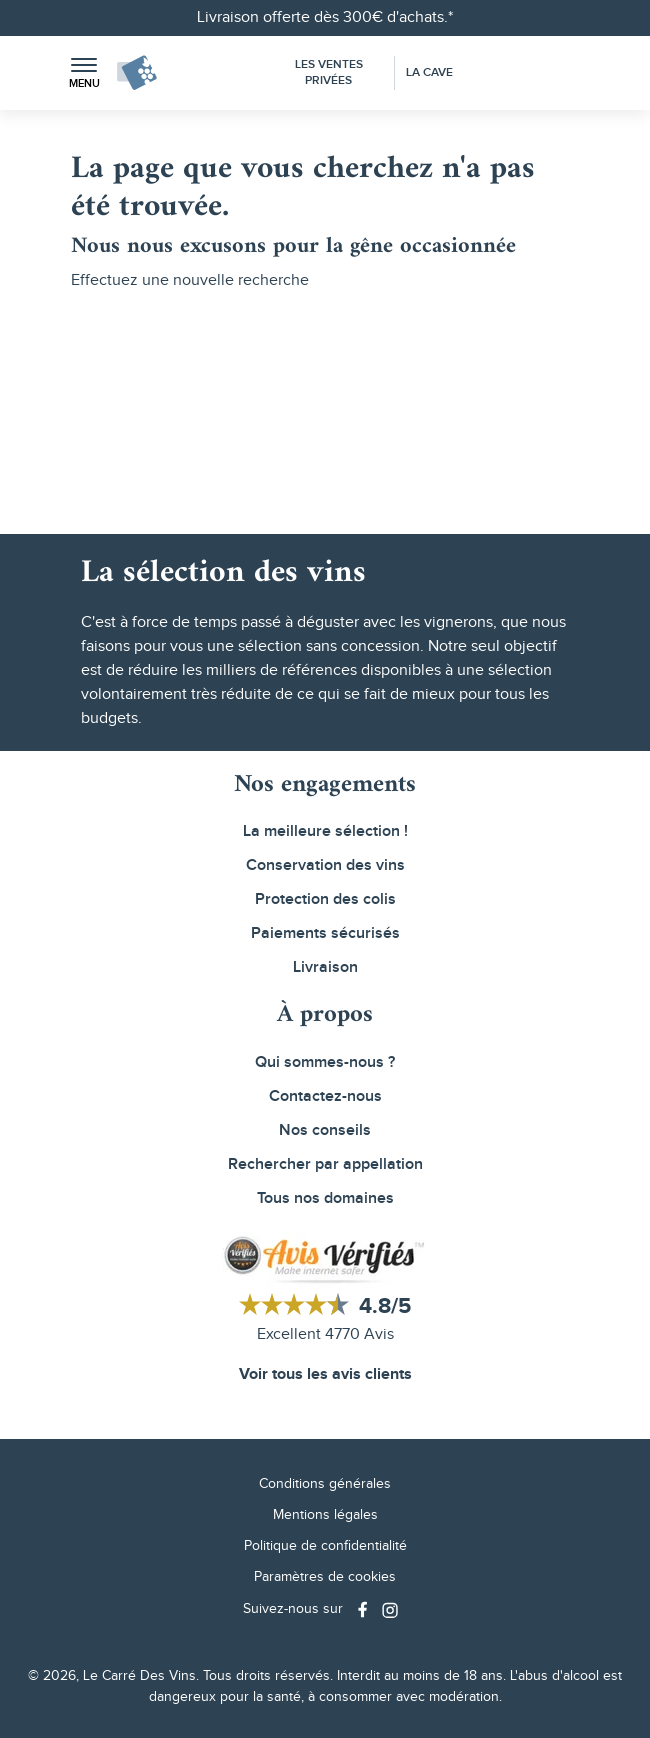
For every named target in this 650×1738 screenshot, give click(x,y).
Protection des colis (325, 899)
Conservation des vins (325, 865)
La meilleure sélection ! (325, 831)
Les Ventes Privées (329, 72)
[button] (84, 73)
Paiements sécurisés (325, 933)
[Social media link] (365, 1609)
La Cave (429, 72)
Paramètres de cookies (325, 1577)
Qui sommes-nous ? (325, 1062)
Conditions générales (325, 1484)
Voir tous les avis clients (325, 1374)
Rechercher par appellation (325, 1164)
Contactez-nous (325, 1096)
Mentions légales (325, 1515)
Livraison (325, 967)
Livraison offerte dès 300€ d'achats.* (325, 17)
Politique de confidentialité (325, 1546)
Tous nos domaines (325, 1198)
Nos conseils (325, 1130)
